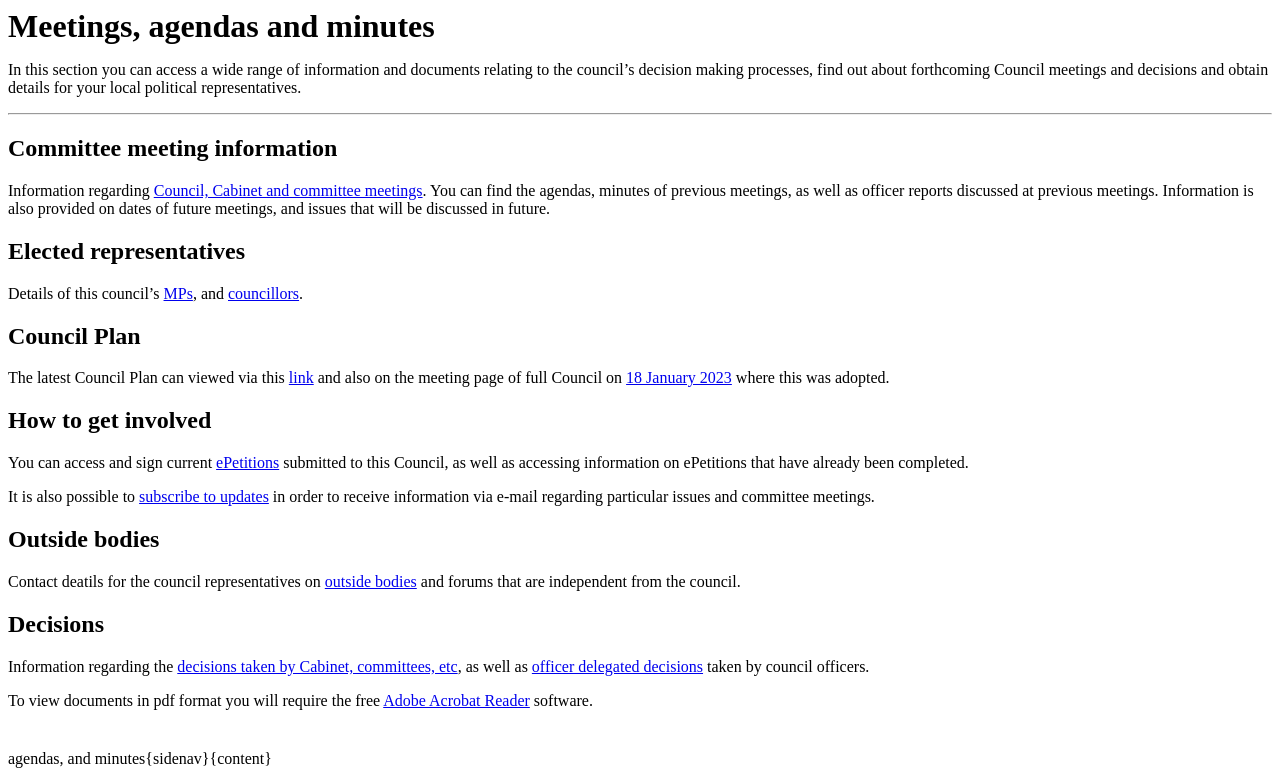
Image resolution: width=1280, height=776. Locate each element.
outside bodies (371, 581)
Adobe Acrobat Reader (456, 700)
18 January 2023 (679, 377)
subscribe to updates (204, 496)
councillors (263, 293)
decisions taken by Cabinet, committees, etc (317, 666)
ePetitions (247, 462)
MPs (178, 293)
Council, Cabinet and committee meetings (288, 190)
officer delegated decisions (617, 666)
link (301, 377)
